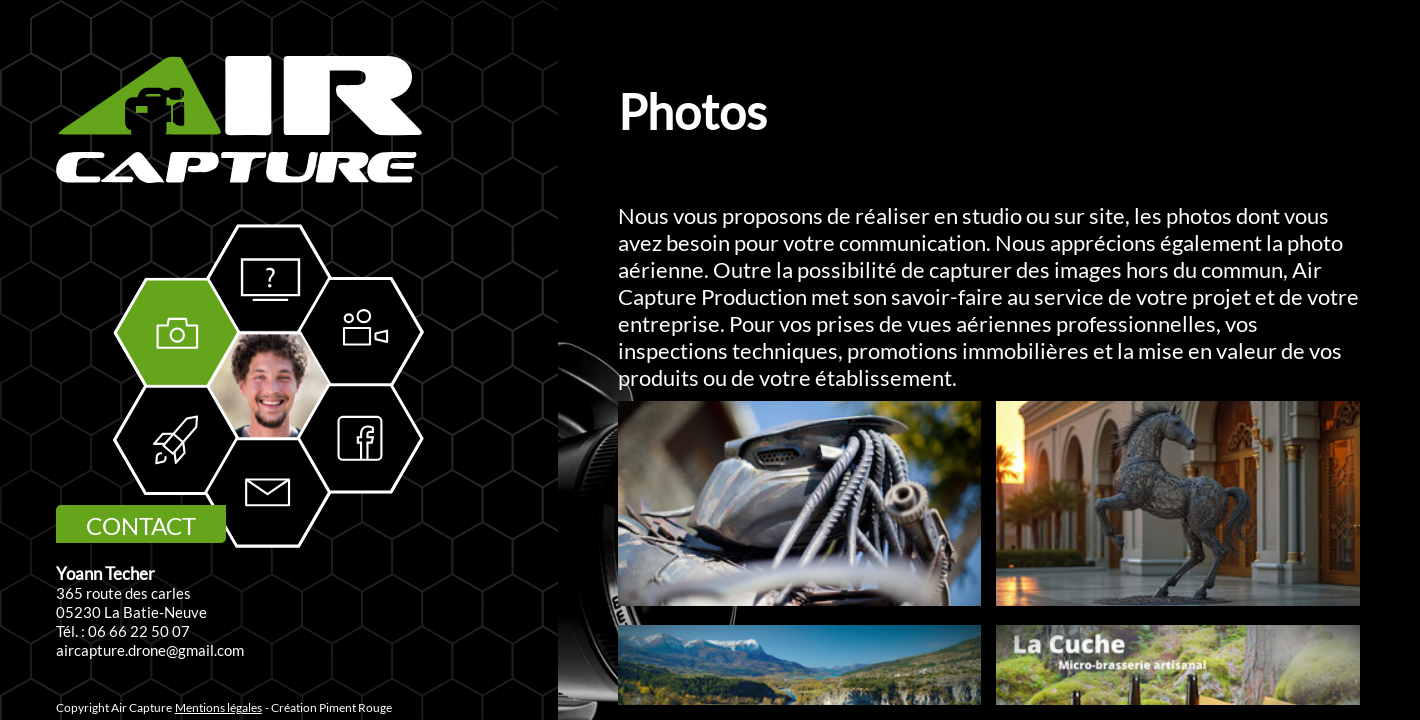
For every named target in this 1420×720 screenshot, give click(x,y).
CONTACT (141, 525)
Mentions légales (218, 707)
